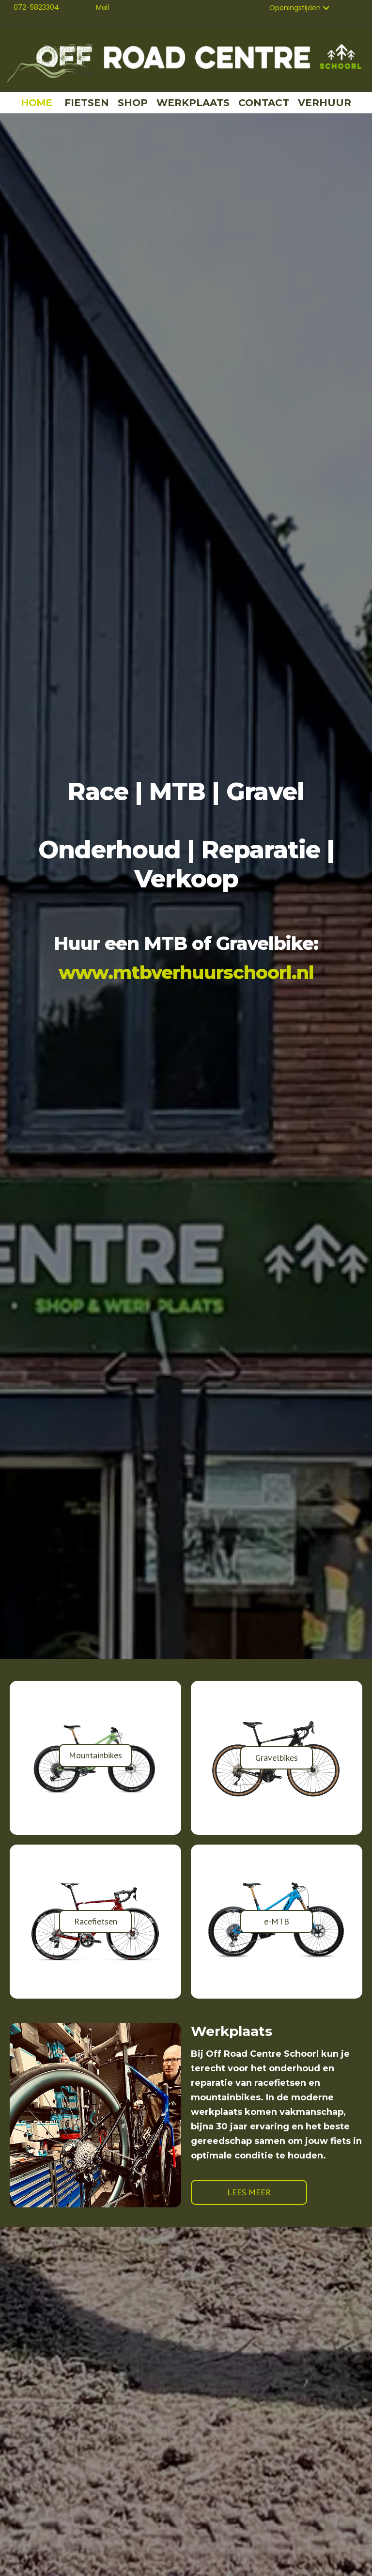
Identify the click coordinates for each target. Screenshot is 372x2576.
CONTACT (263, 103)
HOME (36, 103)
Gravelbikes (276, 1757)
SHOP (133, 103)
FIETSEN (86, 103)
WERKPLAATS (193, 103)
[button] (299, 7)
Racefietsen (95, 1921)
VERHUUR (324, 103)
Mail (102, 7)
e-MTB (276, 1921)
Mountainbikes (95, 1755)
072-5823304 (36, 7)
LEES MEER (249, 2192)
